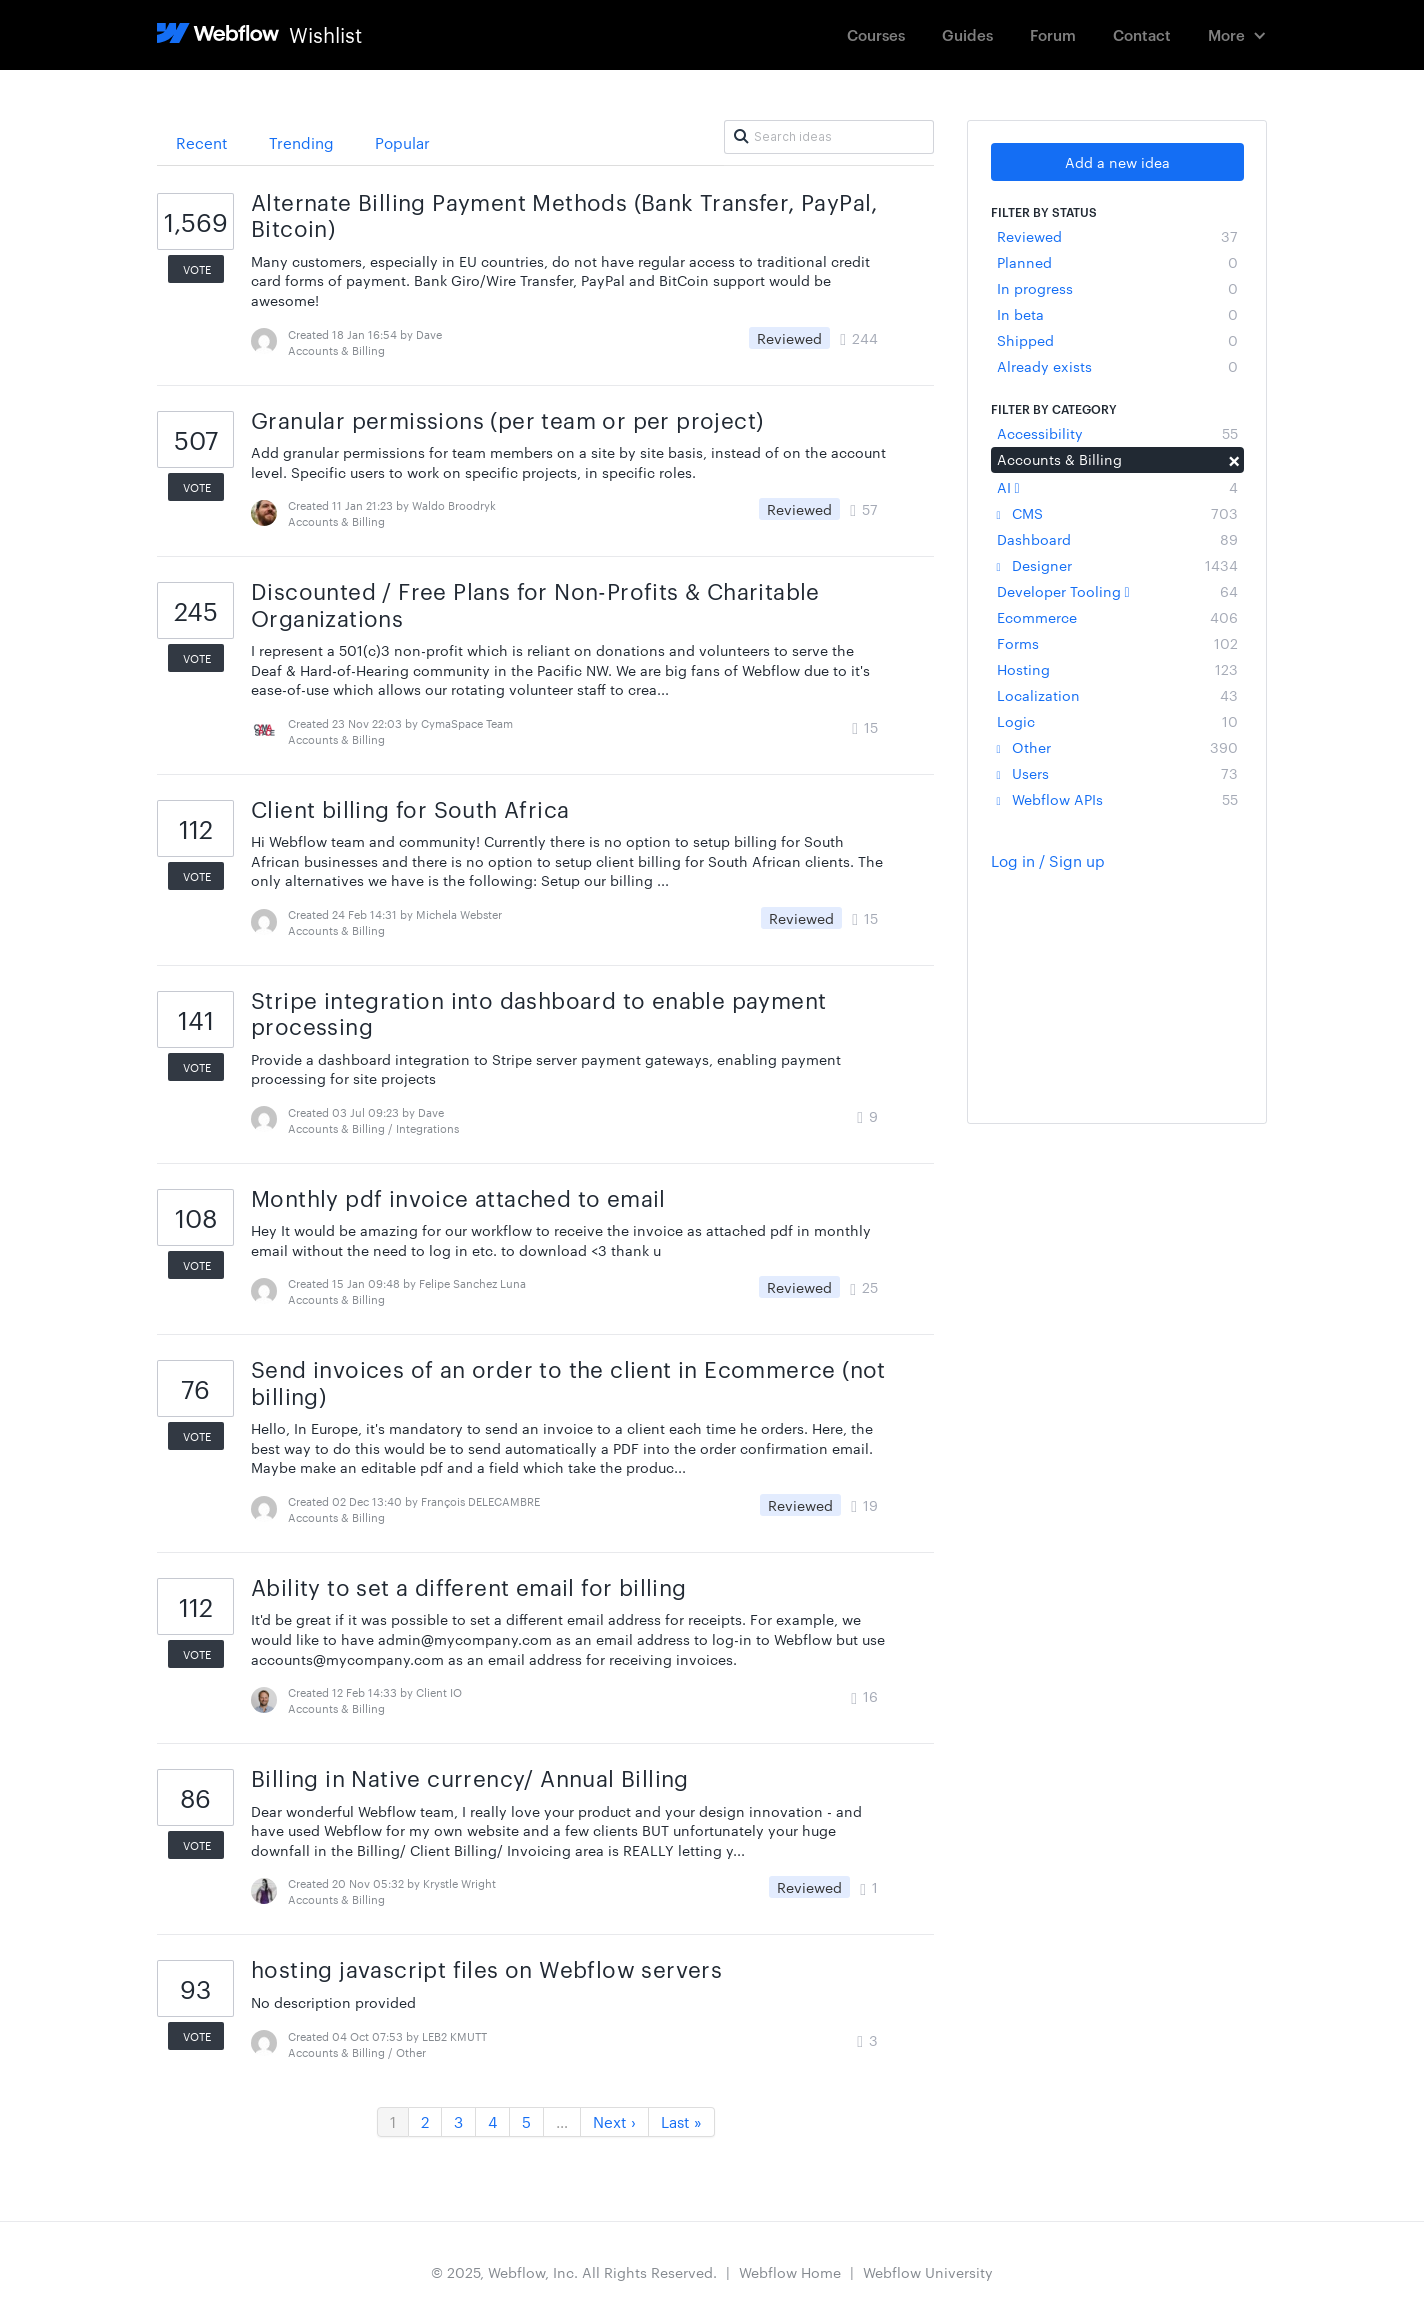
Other (1117, 747)
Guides (967, 34)
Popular (402, 142)
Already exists (1117, 366)
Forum (1053, 34)
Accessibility (1117, 433)
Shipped (1117, 340)
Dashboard (1117, 539)
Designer (1117, 565)
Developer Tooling (1117, 591)
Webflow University (928, 2272)
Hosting (1117, 669)
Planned (1117, 262)
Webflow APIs (1117, 799)
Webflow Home (790, 2272)
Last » (681, 2121)
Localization (1117, 695)
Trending (301, 142)
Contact (1142, 34)
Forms (1117, 643)
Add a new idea (1117, 162)
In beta (1117, 314)
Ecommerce (1117, 617)
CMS (1117, 513)
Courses (876, 34)
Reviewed (1117, 236)
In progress (1117, 288)
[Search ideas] (829, 137)
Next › (614, 2121)
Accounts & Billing (1117, 459)
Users (1117, 773)
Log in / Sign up (1048, 860)
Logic (1117, 721)
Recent (202, 142)
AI (1117, 487)
